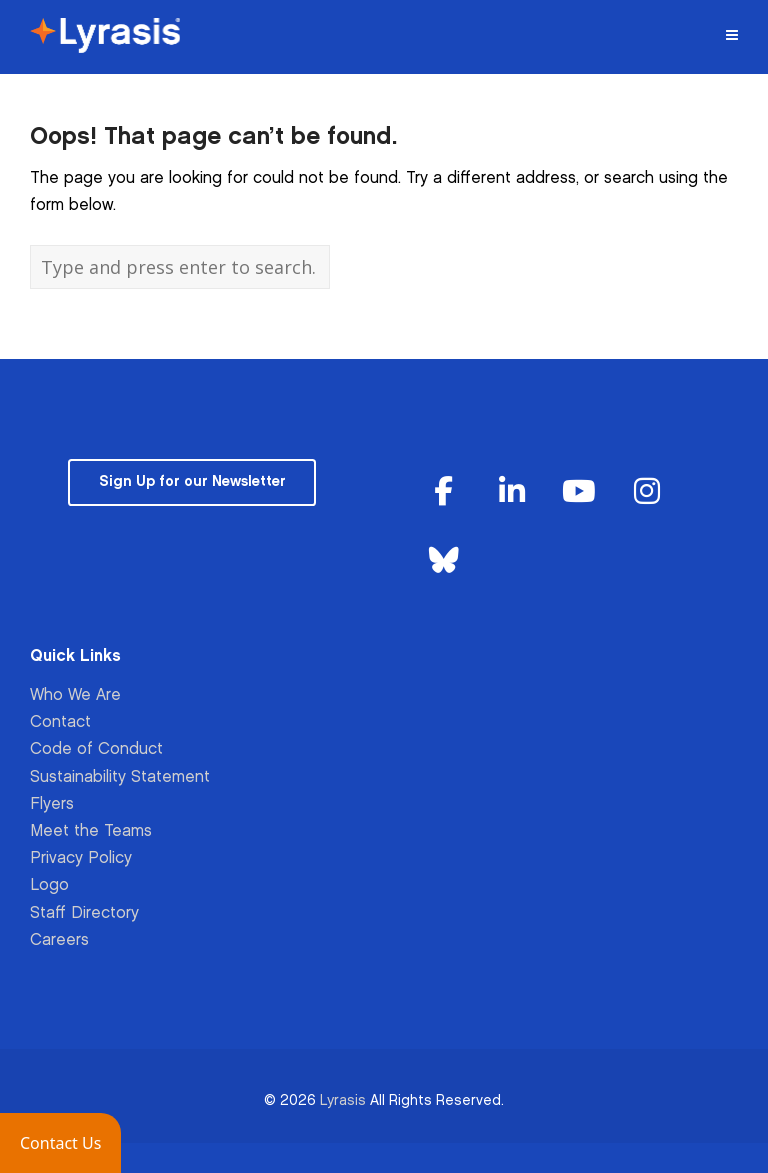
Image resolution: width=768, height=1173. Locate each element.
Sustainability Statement (120, 777)
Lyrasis (343, 1100)
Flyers (52, 804)
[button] (60, 1143)
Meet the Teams (91, 831)
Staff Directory (84, 913)
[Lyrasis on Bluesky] (444, 561)
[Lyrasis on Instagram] (647, 493)
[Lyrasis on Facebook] (444, 493)
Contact (60, 722)
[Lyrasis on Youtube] (579, 493)
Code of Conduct (96, 749)
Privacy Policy (81, 858)
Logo (49, 885)
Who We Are (75, 695)
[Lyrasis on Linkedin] (512, 493)
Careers (59, 940)
